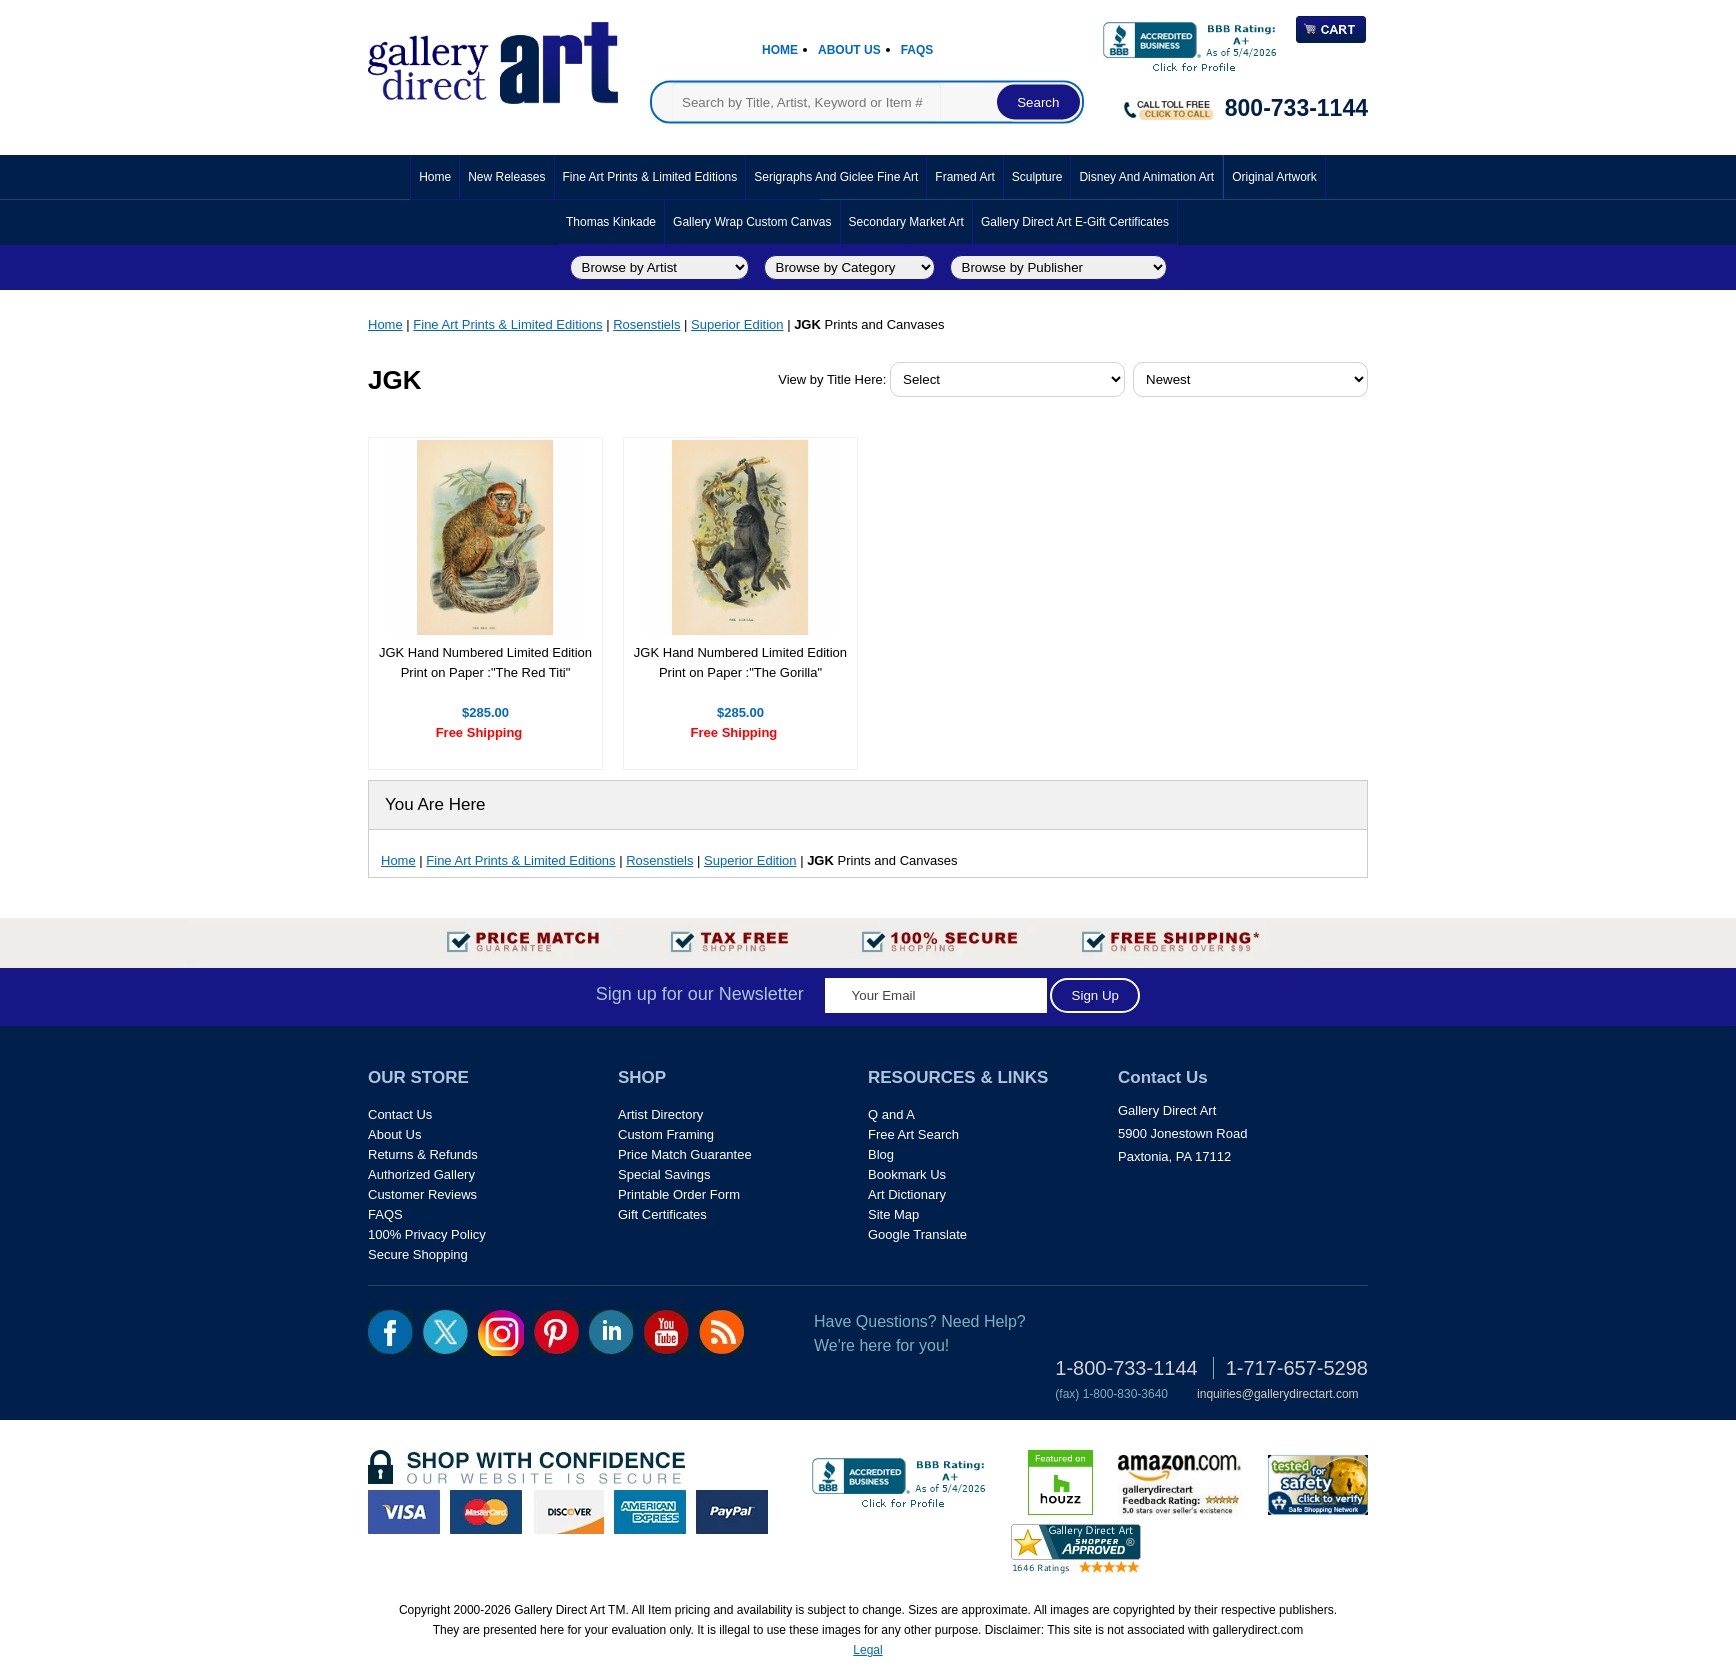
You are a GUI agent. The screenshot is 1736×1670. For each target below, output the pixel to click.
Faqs (917, 50)
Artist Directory (660, 1114)
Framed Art (964, 177)
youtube (666, 1332)
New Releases (506, 177)
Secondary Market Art (906, 222)
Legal (867, 1650)
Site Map (893, 1214)
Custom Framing (666, 1134)
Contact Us (400, 1114)
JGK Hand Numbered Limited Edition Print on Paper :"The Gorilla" (740, 662)
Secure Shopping (418, 1254)
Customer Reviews (422, 1194)
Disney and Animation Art (1146, 177)
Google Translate (917, 1234)
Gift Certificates (662, 1214)
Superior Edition (737, 324)
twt (445, 1332)
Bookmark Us (907, 1174)
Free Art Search (913, 1134)
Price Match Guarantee (685, 1154)
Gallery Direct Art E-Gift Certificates (1075, 222)
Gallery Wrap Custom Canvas (752, 222)
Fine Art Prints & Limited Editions (650, 177)
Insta (501, 1333)
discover (568, 1512)
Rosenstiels (646, 324)
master (486, 1512)
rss (721, 1332)
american (650, 1512)
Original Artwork (1274, 177)
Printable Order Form (679, 1194)
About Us (849, 50)
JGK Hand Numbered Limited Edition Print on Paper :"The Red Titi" (485, 662)
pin (556, 1332)
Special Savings (664, 1174)
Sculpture (1037, 177)
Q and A (891, 1114)
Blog (881, 1154)
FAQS (385, 1214)
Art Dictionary (907, 1194)
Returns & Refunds (423, 1154)
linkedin (611, 1332)
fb (390, 1332)
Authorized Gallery (421, 1174)
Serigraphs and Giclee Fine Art (836, 177)
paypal (732, 1512)
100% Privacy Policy (427, 1234)
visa (404, 1512)
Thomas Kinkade (611, 222)
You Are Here (435, 804)
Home (780, 50)
